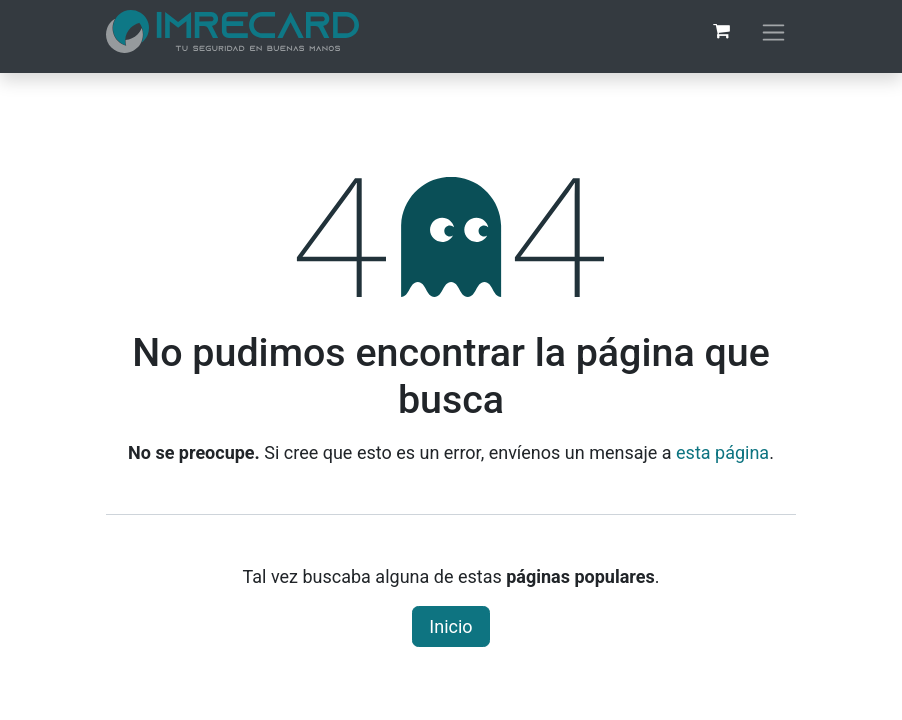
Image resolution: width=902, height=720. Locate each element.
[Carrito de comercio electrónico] (721, 31)
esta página (722, 452)
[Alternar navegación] (773, 31)
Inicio (450, 626)
